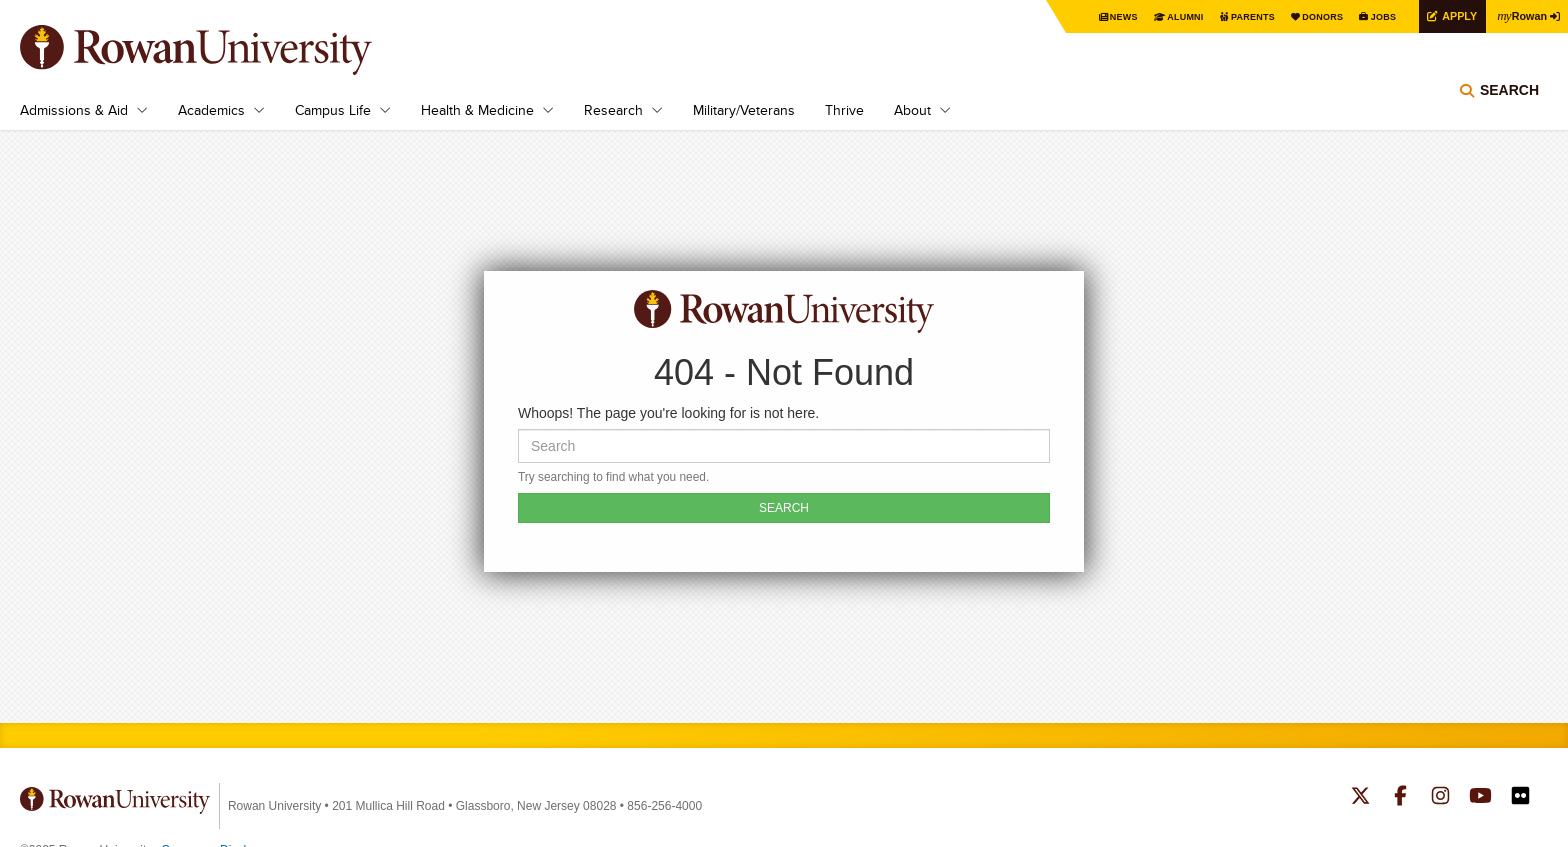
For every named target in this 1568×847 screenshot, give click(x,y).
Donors (1305, 16)
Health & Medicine (477, 110)
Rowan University (225, 50)
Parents (1230, 16)
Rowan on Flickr (1520, 798)
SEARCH (784, 508)
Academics (211, 110)
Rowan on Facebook (1400, 798)
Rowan (1518, 15)
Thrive (844, 110)
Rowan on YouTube (1480, 798)
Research (613, 110)
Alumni (1158, 16)
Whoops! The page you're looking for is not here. (668, 413)
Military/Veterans (744, 110)
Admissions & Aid (74, 110)
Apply (1450, 15)
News (1092, 16)
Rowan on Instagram (1440, 798)
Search (1509, 105)
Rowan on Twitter (1360, 798)
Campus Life (333, 110)
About (912, 110)
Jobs (1370, 16)
